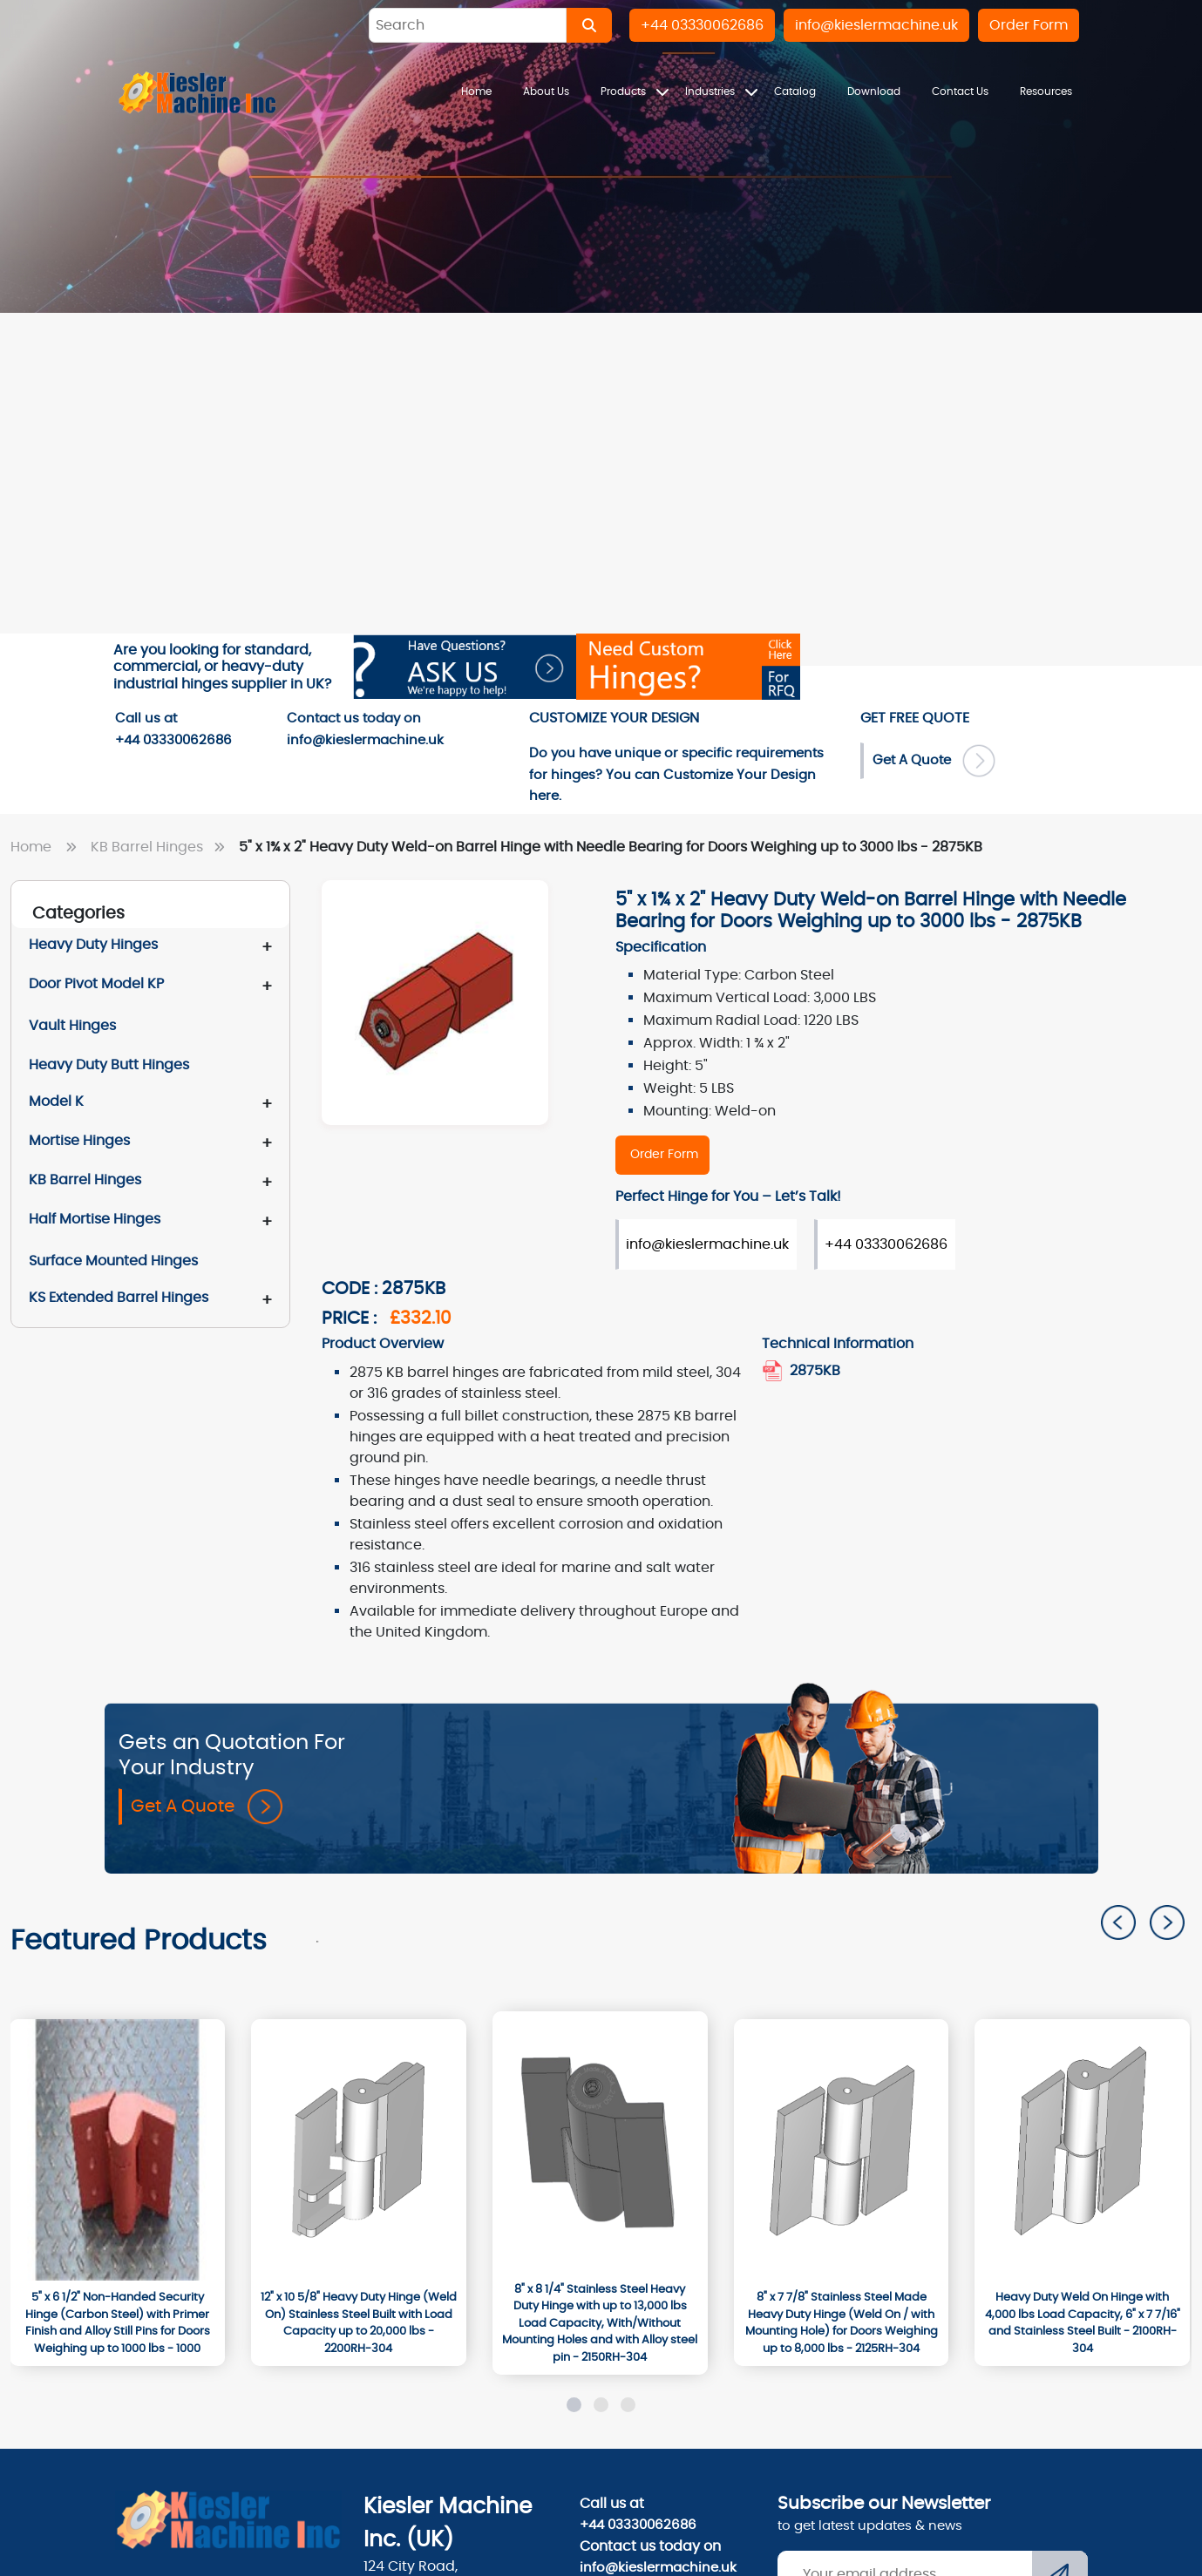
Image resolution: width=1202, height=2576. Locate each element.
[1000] (117, 2150)
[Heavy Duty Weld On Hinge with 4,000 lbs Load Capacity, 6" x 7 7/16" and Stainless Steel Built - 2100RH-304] (1082, 2323)
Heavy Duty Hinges (93, 945)
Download (873, 91)
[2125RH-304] (841, 2150)
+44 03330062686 (638, 2525)
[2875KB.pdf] (774, 1371)
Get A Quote (206, 1806)
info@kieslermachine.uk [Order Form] (707, 1244)
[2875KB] (662, 1155)
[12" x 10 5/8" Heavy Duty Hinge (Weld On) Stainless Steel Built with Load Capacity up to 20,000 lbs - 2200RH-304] (358, 2323)
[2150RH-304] (600, 2142)
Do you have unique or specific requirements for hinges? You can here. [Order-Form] (676, 775)
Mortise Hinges (79, 1141)
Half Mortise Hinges (94, 1219)
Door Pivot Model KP (96, 984)
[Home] (198, 92)
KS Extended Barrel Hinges (118, 1298)
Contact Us (960, 91)
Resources (1046, 91)
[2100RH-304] (1082, 2150)
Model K (56, 1101)
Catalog (795, 91)
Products (625, 91)
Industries (711, 91)
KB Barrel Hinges (161, 847)
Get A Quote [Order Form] (934, 760)
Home (476, 91)
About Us (546, 91)
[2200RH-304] (358, 2150)
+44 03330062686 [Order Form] (886, 1244)
